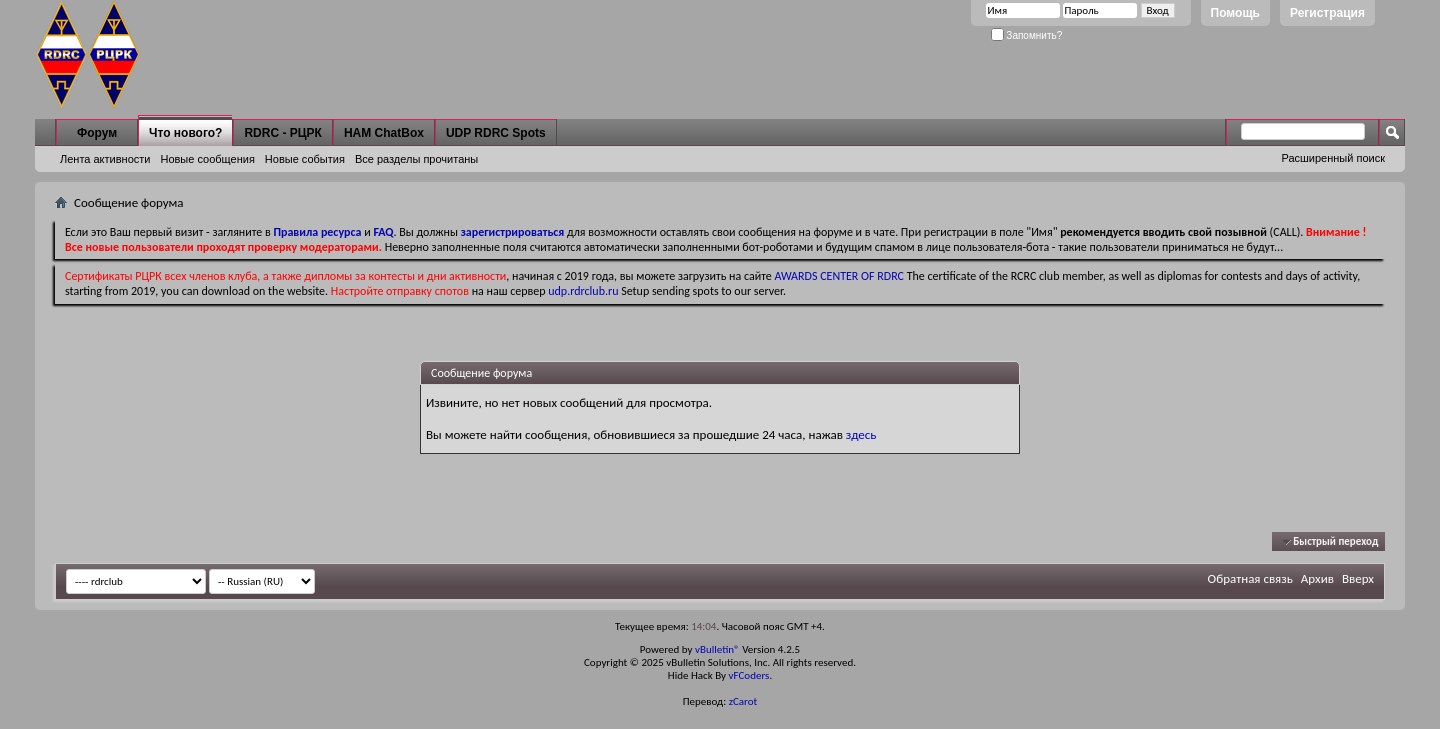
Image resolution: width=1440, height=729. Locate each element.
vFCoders (749, 675)
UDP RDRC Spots (496, 133)
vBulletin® (717, 649)
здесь (861, 434)
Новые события (305, 159)
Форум (97, 133)
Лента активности (105, 159)
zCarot (743, 701)
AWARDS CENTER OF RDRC (839, 276)
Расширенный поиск (1333, 158)
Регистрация (1327, 13)
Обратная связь (1250, 578)
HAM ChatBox (384, 133)
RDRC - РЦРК (282, 133)
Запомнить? (1027, 35)
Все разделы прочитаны (416, 159)
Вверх (1358, 578)
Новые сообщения (207, 159)
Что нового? (185, 133)
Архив (1317, 578)
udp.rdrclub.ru (583, 291)
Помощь (1235, 13)
